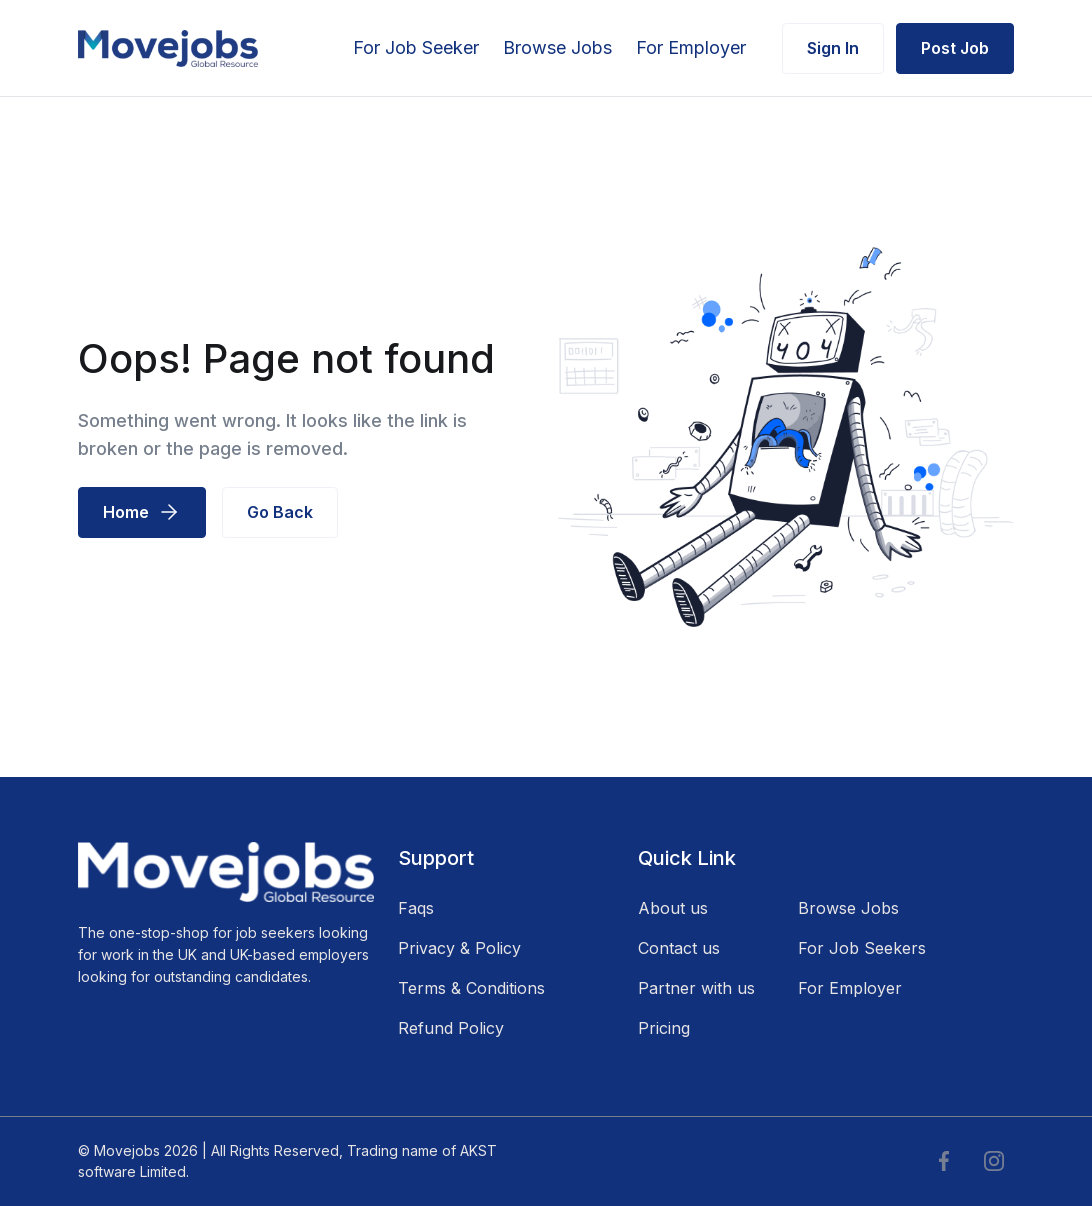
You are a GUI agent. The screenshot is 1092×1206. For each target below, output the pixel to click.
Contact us (679, 948)
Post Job (955, 48)
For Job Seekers (862, 948)
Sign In (833, 48)
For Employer (691, 47)
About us (673, 908)
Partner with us (696, 988)
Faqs (416, 908)
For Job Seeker (416, 47)
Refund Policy (451, 1028)
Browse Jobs (557, 47)
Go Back (280, 512)
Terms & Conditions (471, 988)
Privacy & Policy (459, 948)
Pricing (664, 1028)
